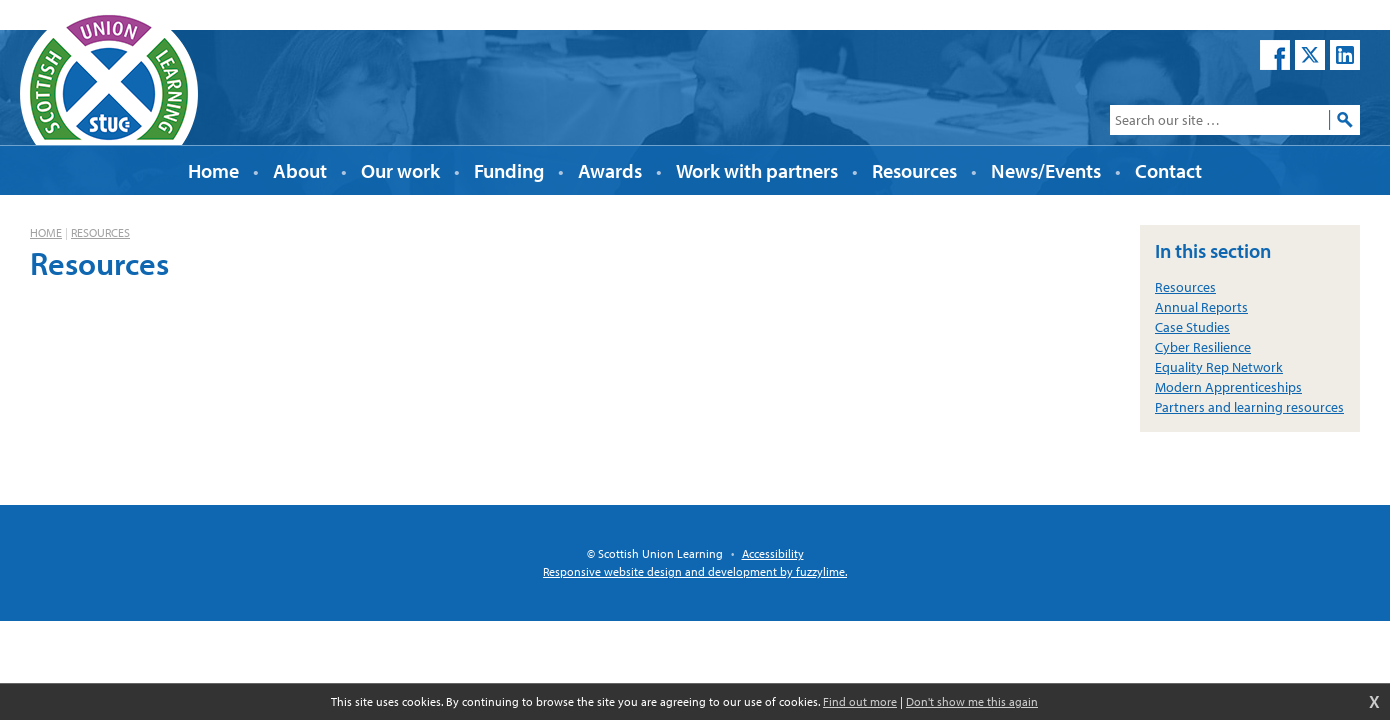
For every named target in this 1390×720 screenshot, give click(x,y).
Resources (100, 232)
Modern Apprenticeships (1228, 387)
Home (46, 232)
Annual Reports (1201, 307)
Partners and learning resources (1249, 407)
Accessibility (773, 553)
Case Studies (1192, 327)
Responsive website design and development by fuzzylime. (695, 571)
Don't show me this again (972, 701)
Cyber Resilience (1203, 347)
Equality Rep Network (1219, 367)
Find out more (860, 701)
